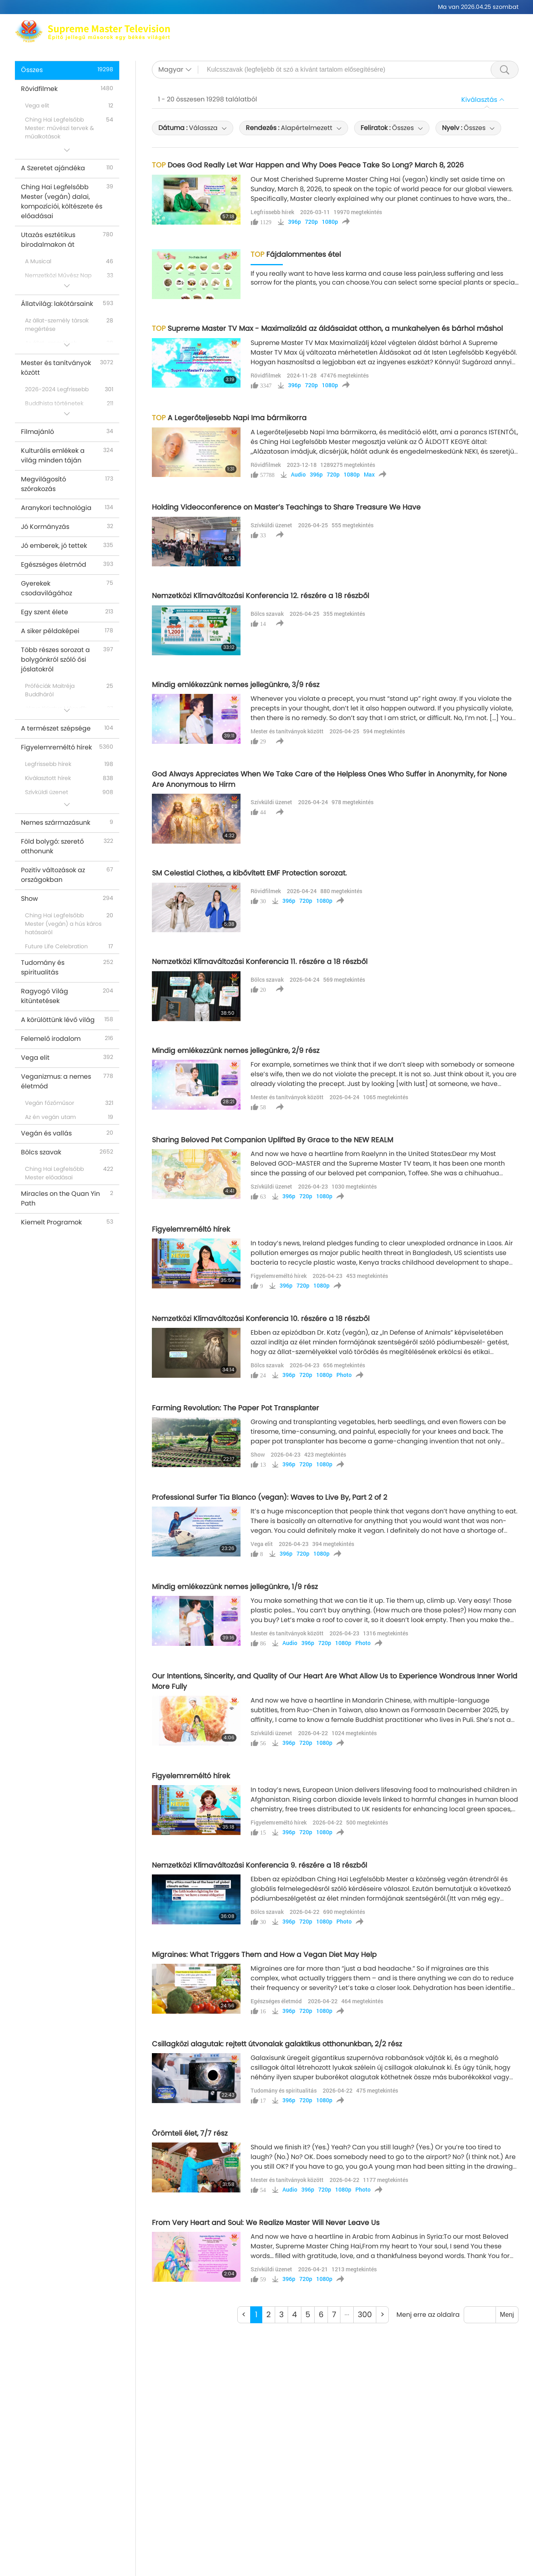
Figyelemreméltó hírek (191, 1229)
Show (258, 1454)
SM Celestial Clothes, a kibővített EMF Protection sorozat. (249, 873)
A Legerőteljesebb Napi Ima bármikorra (229, 418)
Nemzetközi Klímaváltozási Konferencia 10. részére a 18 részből (260, 1318)
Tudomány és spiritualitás (284, 2090)
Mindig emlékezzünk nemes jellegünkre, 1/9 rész (235, 1586)
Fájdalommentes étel (296, 254)
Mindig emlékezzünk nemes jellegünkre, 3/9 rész (235, 684)
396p (294, 222)
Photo (344, 1375)
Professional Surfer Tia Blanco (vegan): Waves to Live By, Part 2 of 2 (269, 1497)
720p (311, 222)
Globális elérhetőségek (398, 26)
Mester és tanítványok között (287, 731)
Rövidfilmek (369, 36)
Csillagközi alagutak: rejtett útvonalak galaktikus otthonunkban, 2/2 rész (277, 2044)
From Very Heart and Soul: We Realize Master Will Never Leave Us (266, 2222)
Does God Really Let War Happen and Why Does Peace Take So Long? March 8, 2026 (308, 165)
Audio (298, 474)
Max (201, 26)
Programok (323, 36)
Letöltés (471, 36)
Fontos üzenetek (423, 36)
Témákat (282, 36)
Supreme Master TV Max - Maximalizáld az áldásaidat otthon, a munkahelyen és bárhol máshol (327, 328)
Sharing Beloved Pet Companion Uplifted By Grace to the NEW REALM (272, 1140)
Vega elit (262, 1544)
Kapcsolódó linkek (473, 26)
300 (365, 2314)
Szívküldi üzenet (271, 525)
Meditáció (335, 26)
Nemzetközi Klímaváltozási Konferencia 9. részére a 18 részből (259, 1865)
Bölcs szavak (267, 613)
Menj (507, 2314)
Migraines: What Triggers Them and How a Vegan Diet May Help (264, 1954)
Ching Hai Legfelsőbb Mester (263, 26)
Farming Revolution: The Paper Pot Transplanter (235, 1408)
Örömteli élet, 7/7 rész (190, 2133)
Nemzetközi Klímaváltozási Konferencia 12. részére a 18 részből (260, 596)
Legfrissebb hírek (272, 212)
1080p (330, 222)
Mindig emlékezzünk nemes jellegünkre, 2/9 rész (235, 1050)
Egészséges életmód (276, 2001)
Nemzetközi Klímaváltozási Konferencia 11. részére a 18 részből (259, 961)
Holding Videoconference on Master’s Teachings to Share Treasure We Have (286, 507)
